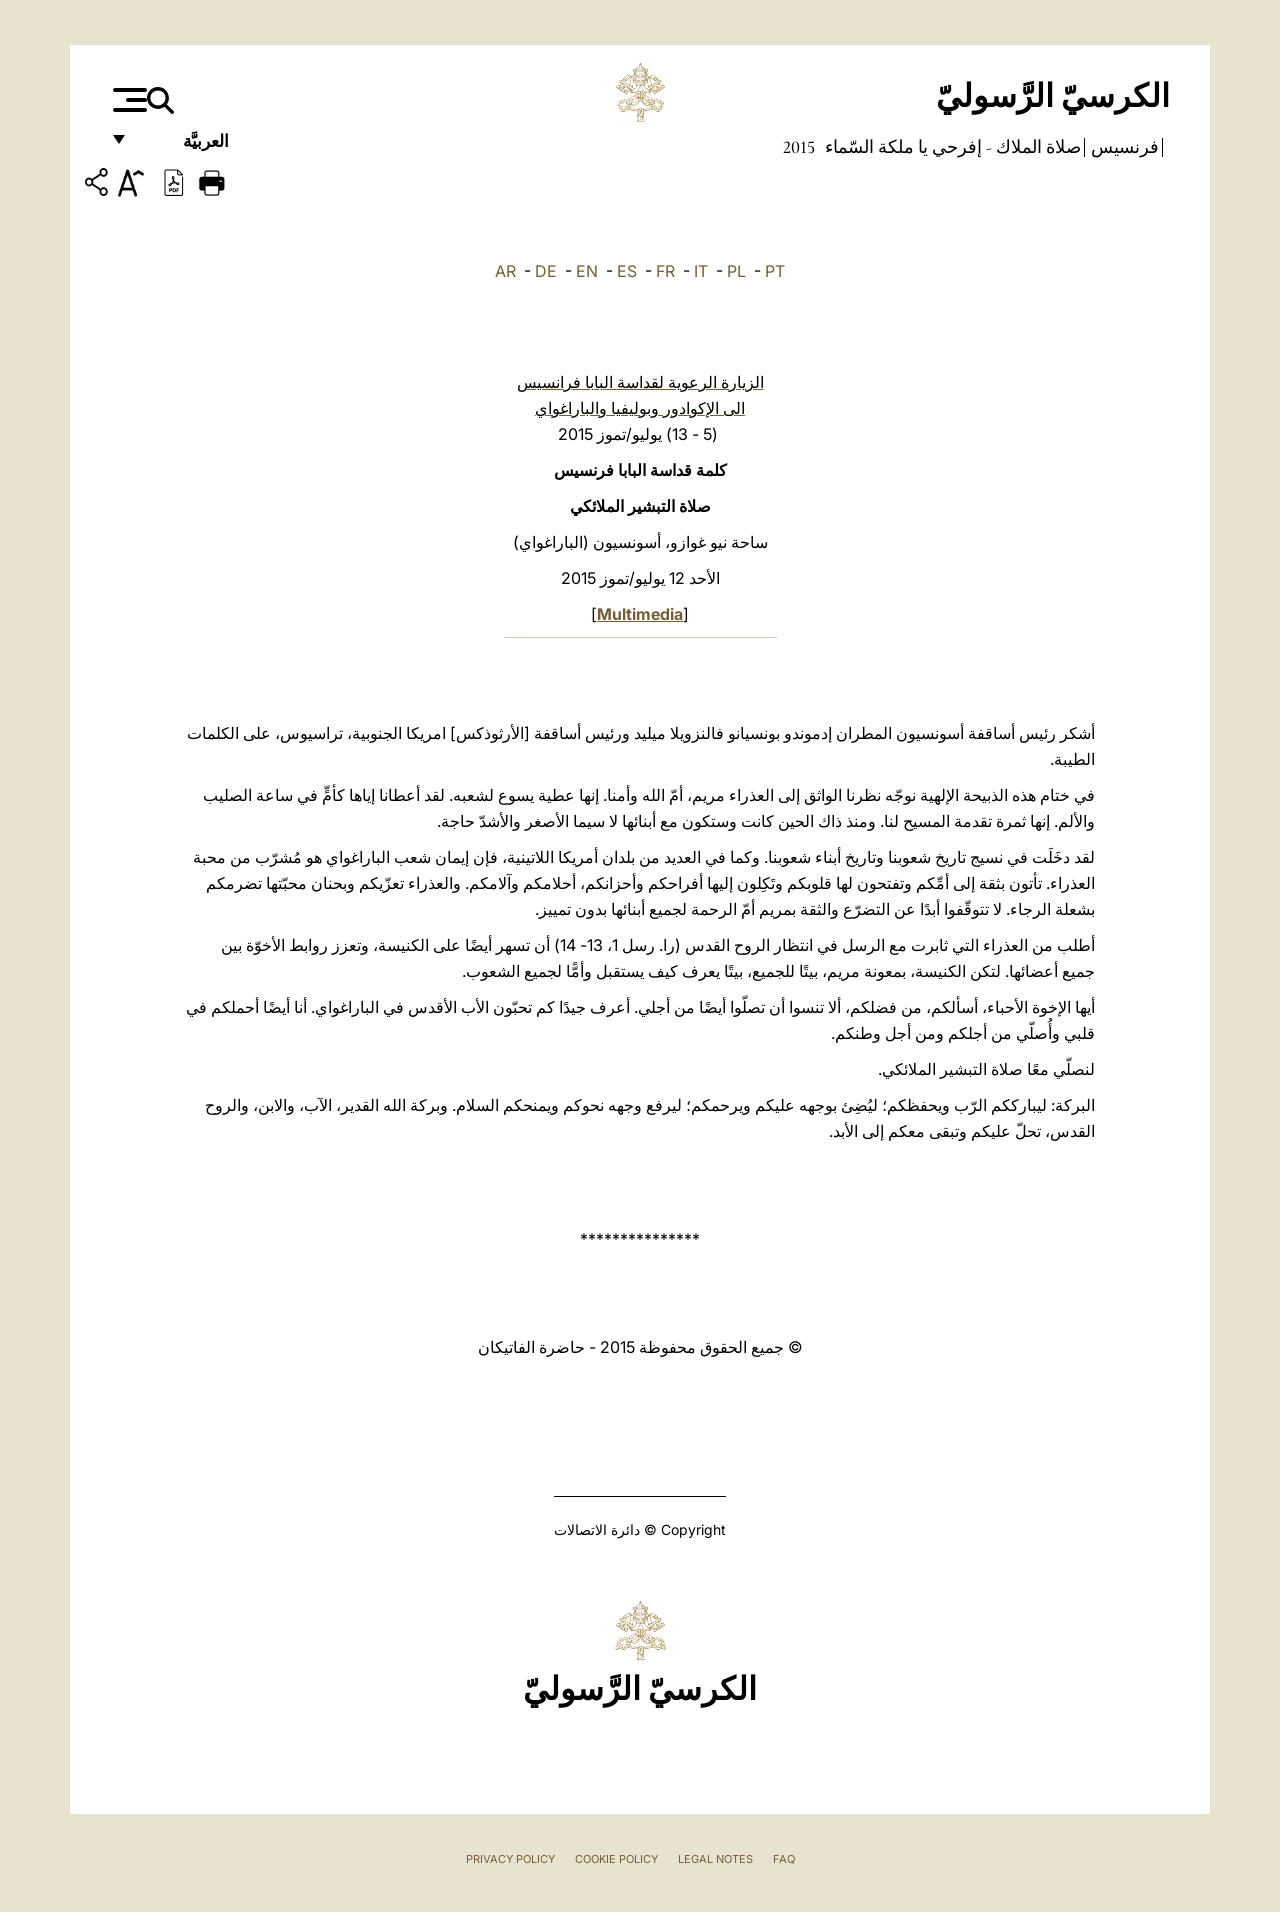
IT (701, 271)
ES (627, 271)
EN (587, 271)
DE (546, 271)
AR (505, 271)
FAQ (784, 1859)
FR (665, 271)
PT (775, 271)
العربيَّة (184, 147)
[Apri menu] (127, 100)
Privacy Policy (510, 1859)
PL (736, 271)
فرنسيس (1123, 147)
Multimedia (640, 614)
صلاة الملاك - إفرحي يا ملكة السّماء (951, 147)
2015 (799, 147)
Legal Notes (715, 1859)
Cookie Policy (616, 1859)
